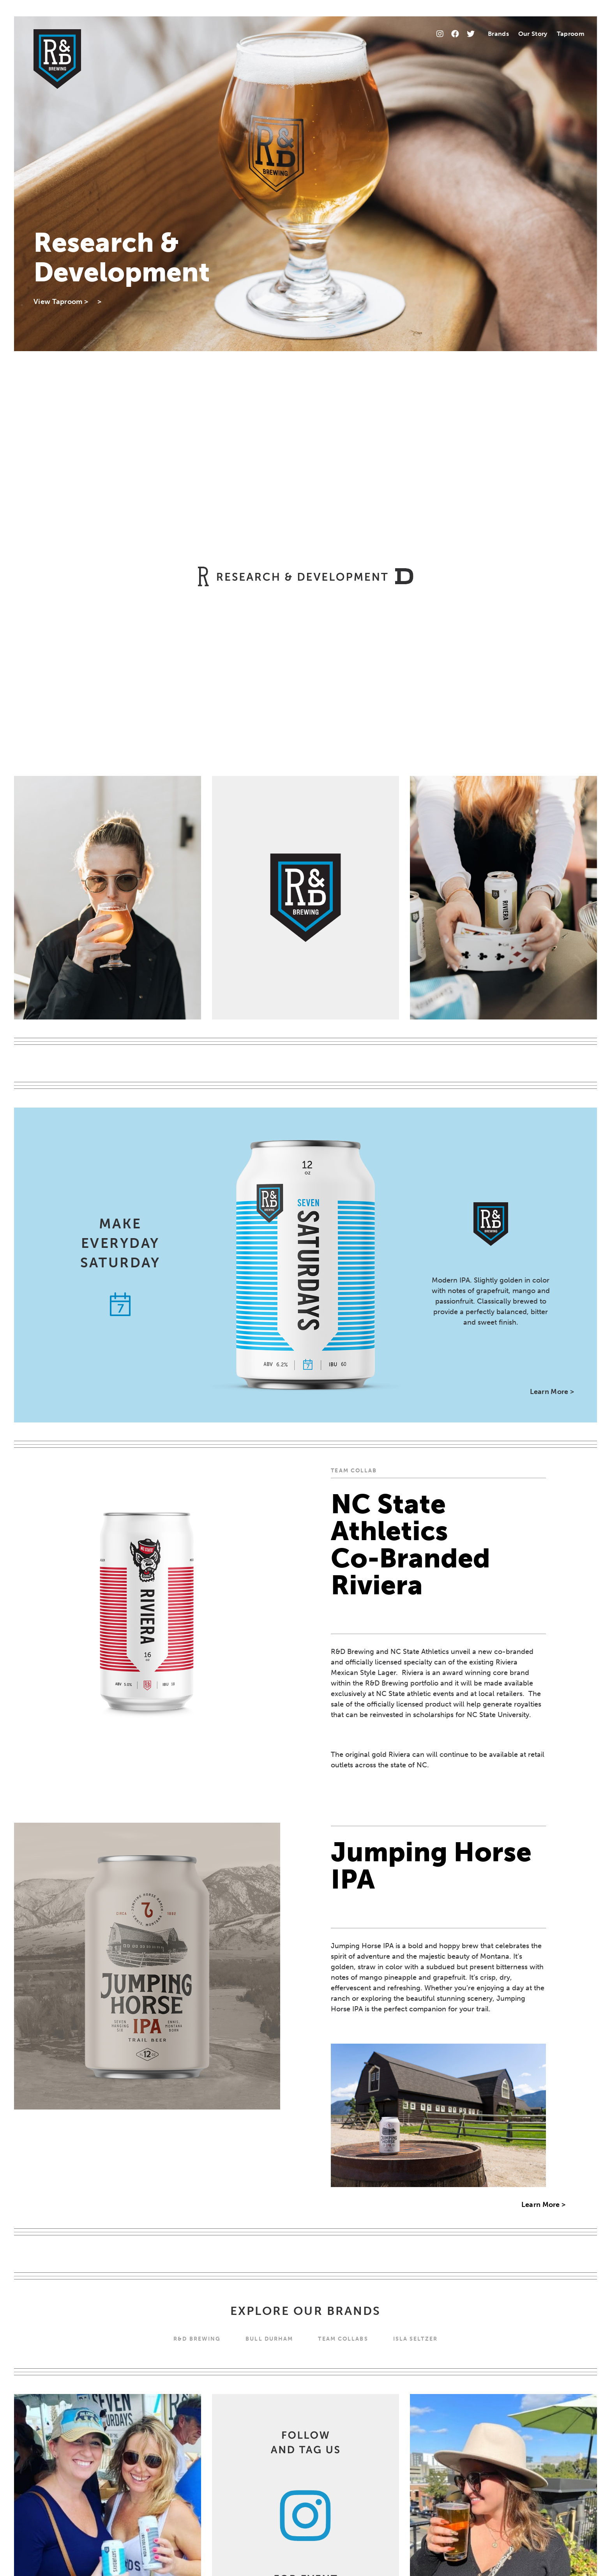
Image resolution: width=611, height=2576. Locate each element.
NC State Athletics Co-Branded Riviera (410, 1544)
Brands (498, 33)
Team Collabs (343, 2339)
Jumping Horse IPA (431, 1865)
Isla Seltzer (415, 2339)
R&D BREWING (197, 2339)
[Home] (57, 59)
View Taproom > (61, 301)
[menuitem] (498, 34)
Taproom (571, 33)
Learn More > (552, 1391)
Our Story (532, 33)
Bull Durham (269, 2339)
